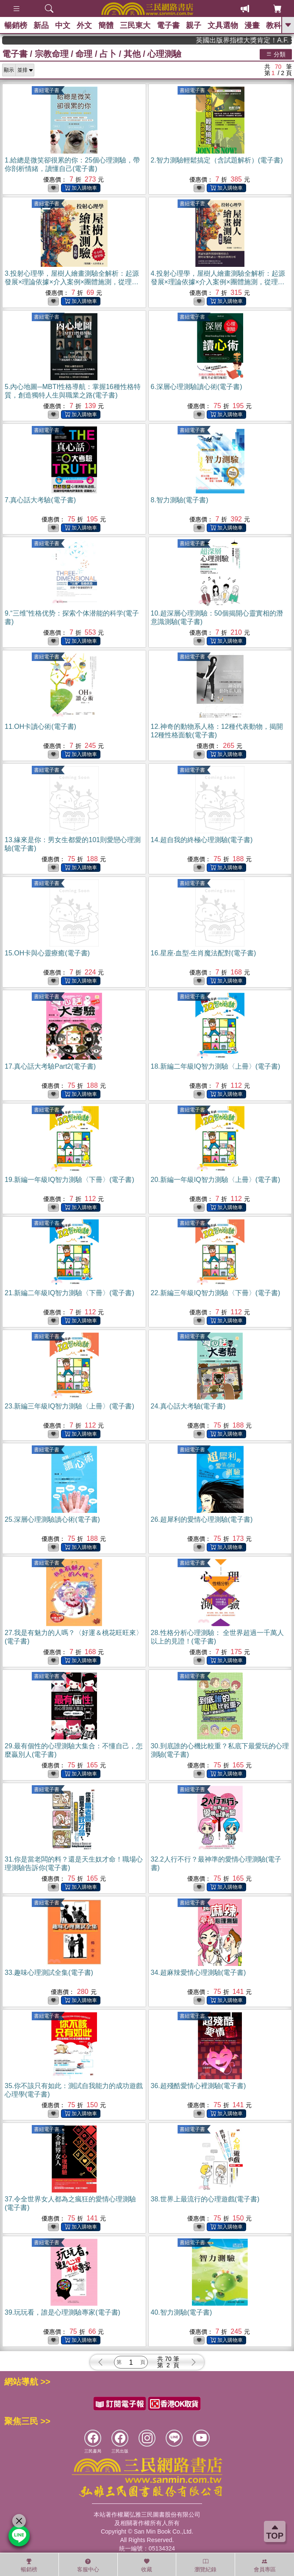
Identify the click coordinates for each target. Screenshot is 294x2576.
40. (181, 2312)
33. (49, 1972)
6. (196, 386)
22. (215, 1292)
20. (215, 1179)
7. (40, 500)
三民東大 (135, 25)
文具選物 (223, 25)
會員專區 (265, 2565)
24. (188, 1406)
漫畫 (252, 25)
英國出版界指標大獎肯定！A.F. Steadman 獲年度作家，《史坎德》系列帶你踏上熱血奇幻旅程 (260, 40)
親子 (193, 25)
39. (62, 2312)
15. (47, 953)
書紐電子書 (46, 90)
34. (198, 1972)
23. (69, 1406)
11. (40, 726)
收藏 (146, 2565)
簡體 (106, 25)
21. (69, 1292)
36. (198, 2085)
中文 (62, 25)
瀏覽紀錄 (205, 2565)
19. (69, 1179)
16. (203, 953)
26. (202, 1519)
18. (215, 1066)
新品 (41, 25)
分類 (276, 53)
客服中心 (88, 2565)
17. (50, 1066)
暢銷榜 (15, 25)
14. (202, 839)
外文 (84, 25)
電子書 (168, 25)
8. (179, 500)
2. (217, 160)
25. (52, 1519)
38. (205, 2199)
